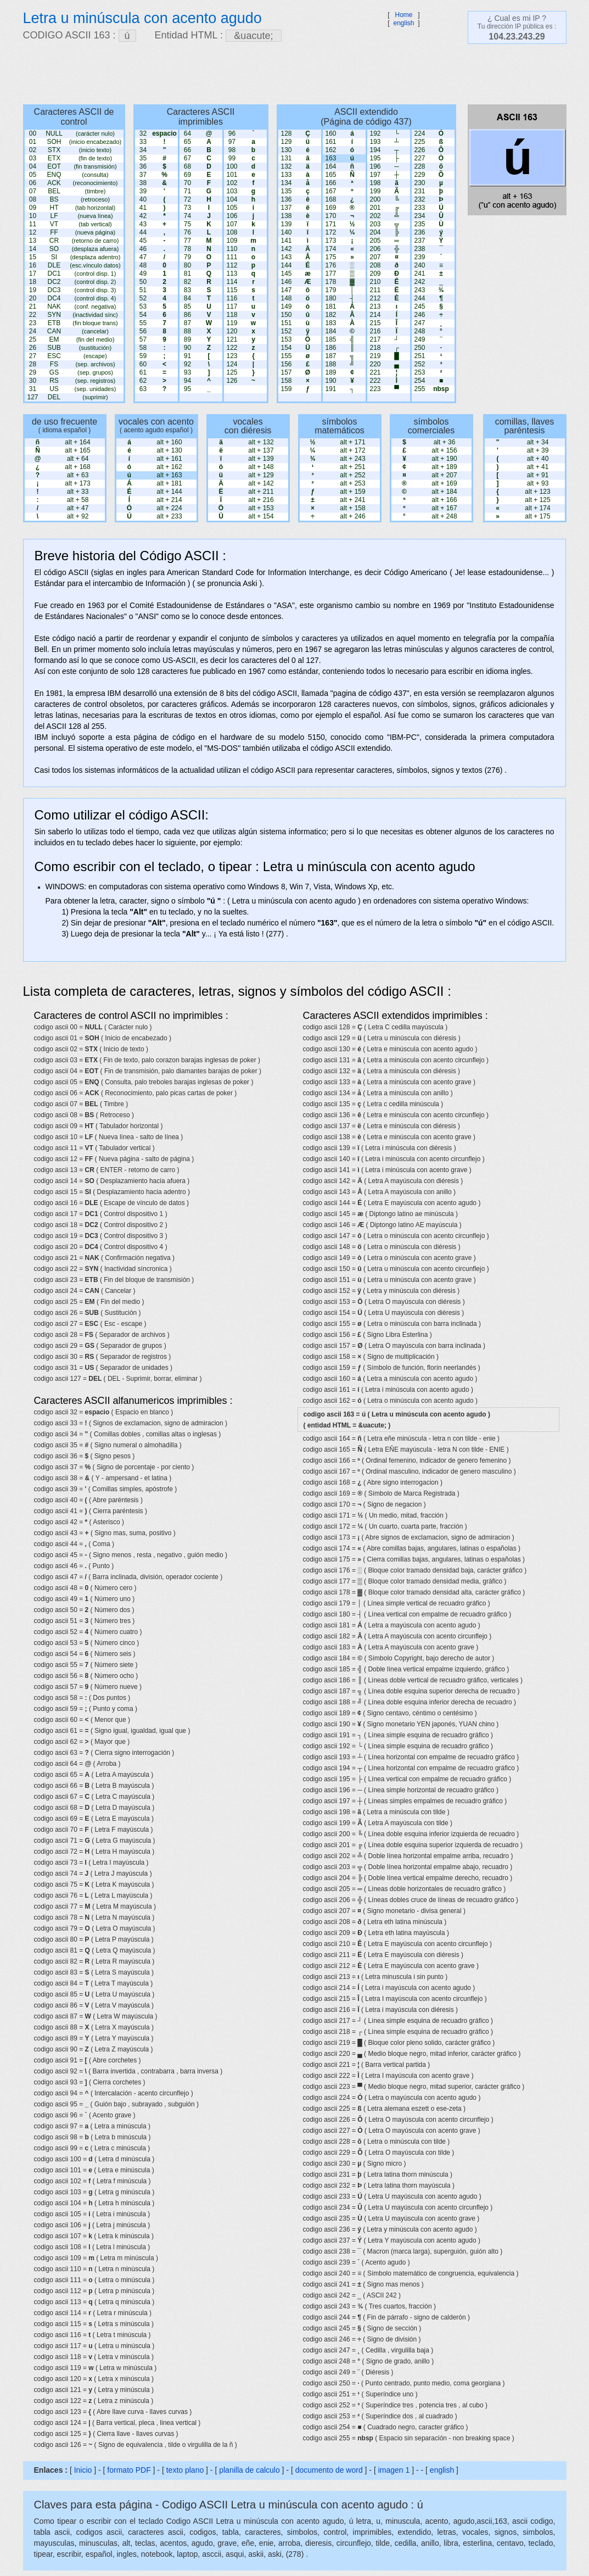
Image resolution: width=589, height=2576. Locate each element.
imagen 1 (395, 2470)
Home (403, 15)
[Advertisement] (289, 74)
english (403, 23)
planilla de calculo (249, 2470)
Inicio (83, 2470)
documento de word (329, 2470)
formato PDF (128, 2470)
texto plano (185, 2470)
